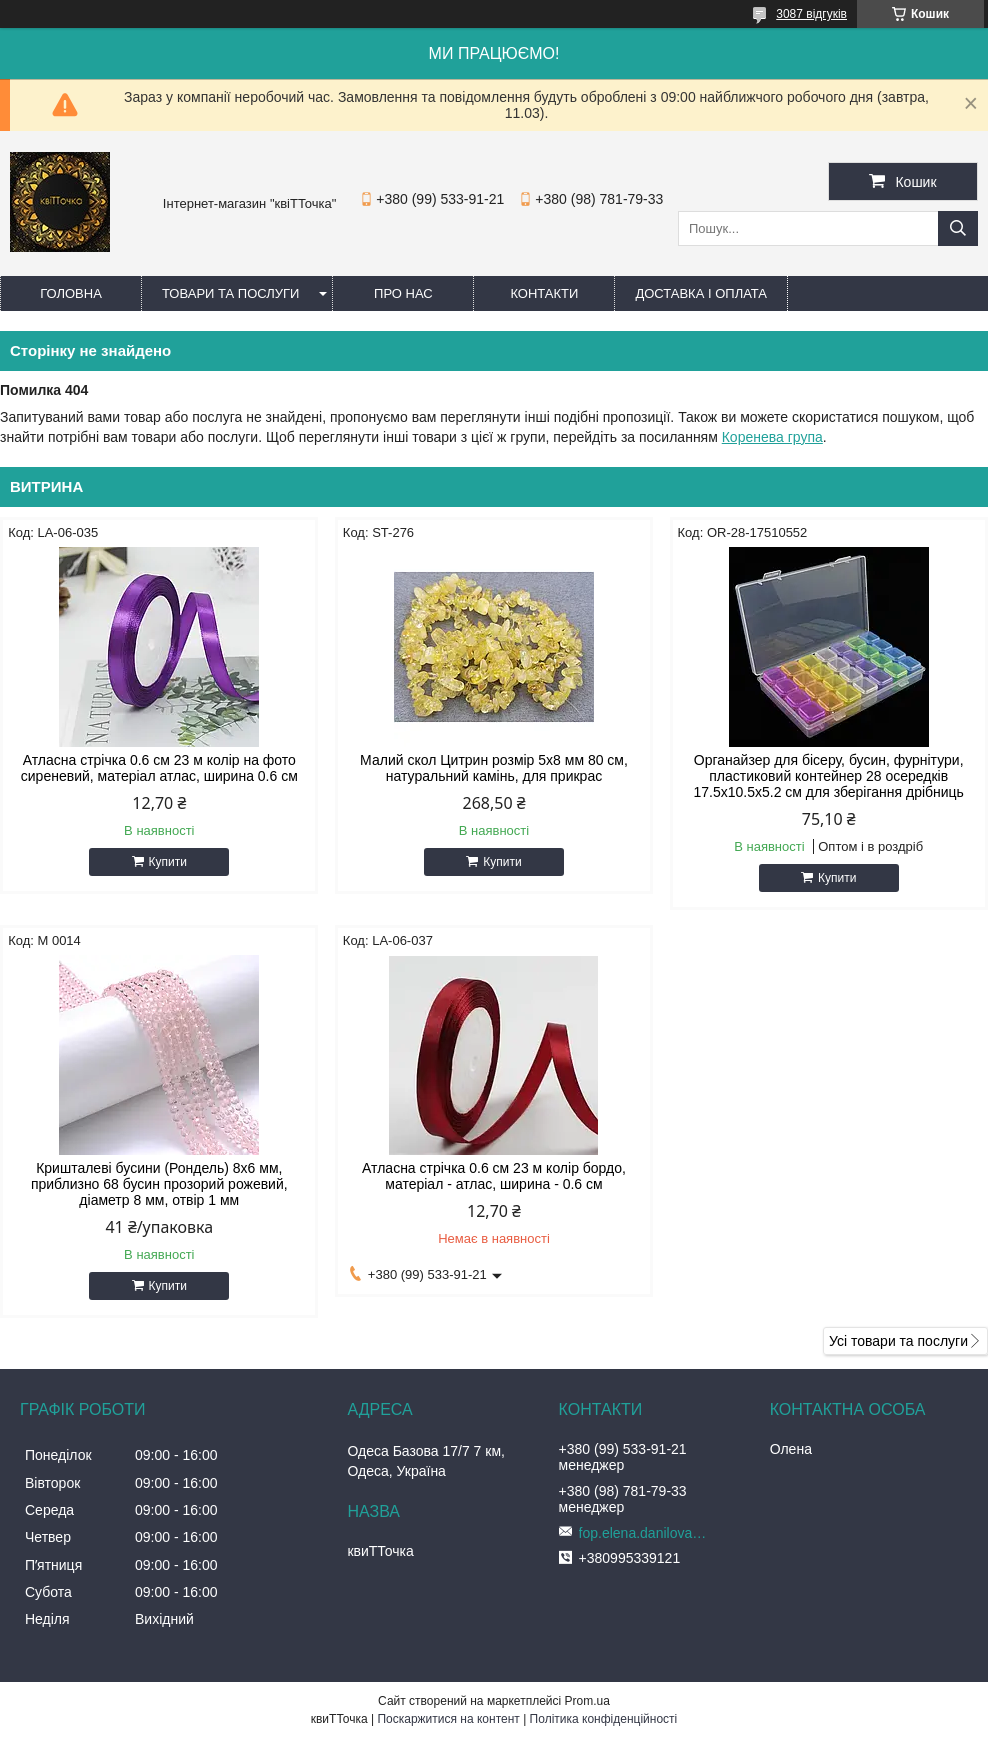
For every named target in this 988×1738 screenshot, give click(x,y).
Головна (71, 293)
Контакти (544, 293)
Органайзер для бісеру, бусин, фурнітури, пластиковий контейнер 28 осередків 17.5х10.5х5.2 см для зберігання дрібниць (828, 776)
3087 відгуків (811, 14)
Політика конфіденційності (604, 1719)
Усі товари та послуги (898, 1341)
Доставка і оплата (701, 293)
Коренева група (772, 437)
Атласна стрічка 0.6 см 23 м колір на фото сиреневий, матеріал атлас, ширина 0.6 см (159, 768)
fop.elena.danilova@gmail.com (649, 1533)
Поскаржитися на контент (448, 1719)
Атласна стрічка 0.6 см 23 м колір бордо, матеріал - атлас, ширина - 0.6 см (494, 1176)
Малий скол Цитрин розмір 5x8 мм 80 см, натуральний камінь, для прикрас (494, 768)
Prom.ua (587, 1701)
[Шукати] (958, 228)
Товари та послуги (230, 293)
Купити (168, 862)
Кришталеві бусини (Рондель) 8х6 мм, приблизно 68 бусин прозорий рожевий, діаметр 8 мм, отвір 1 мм (159, 1184)
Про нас (403, 293)
